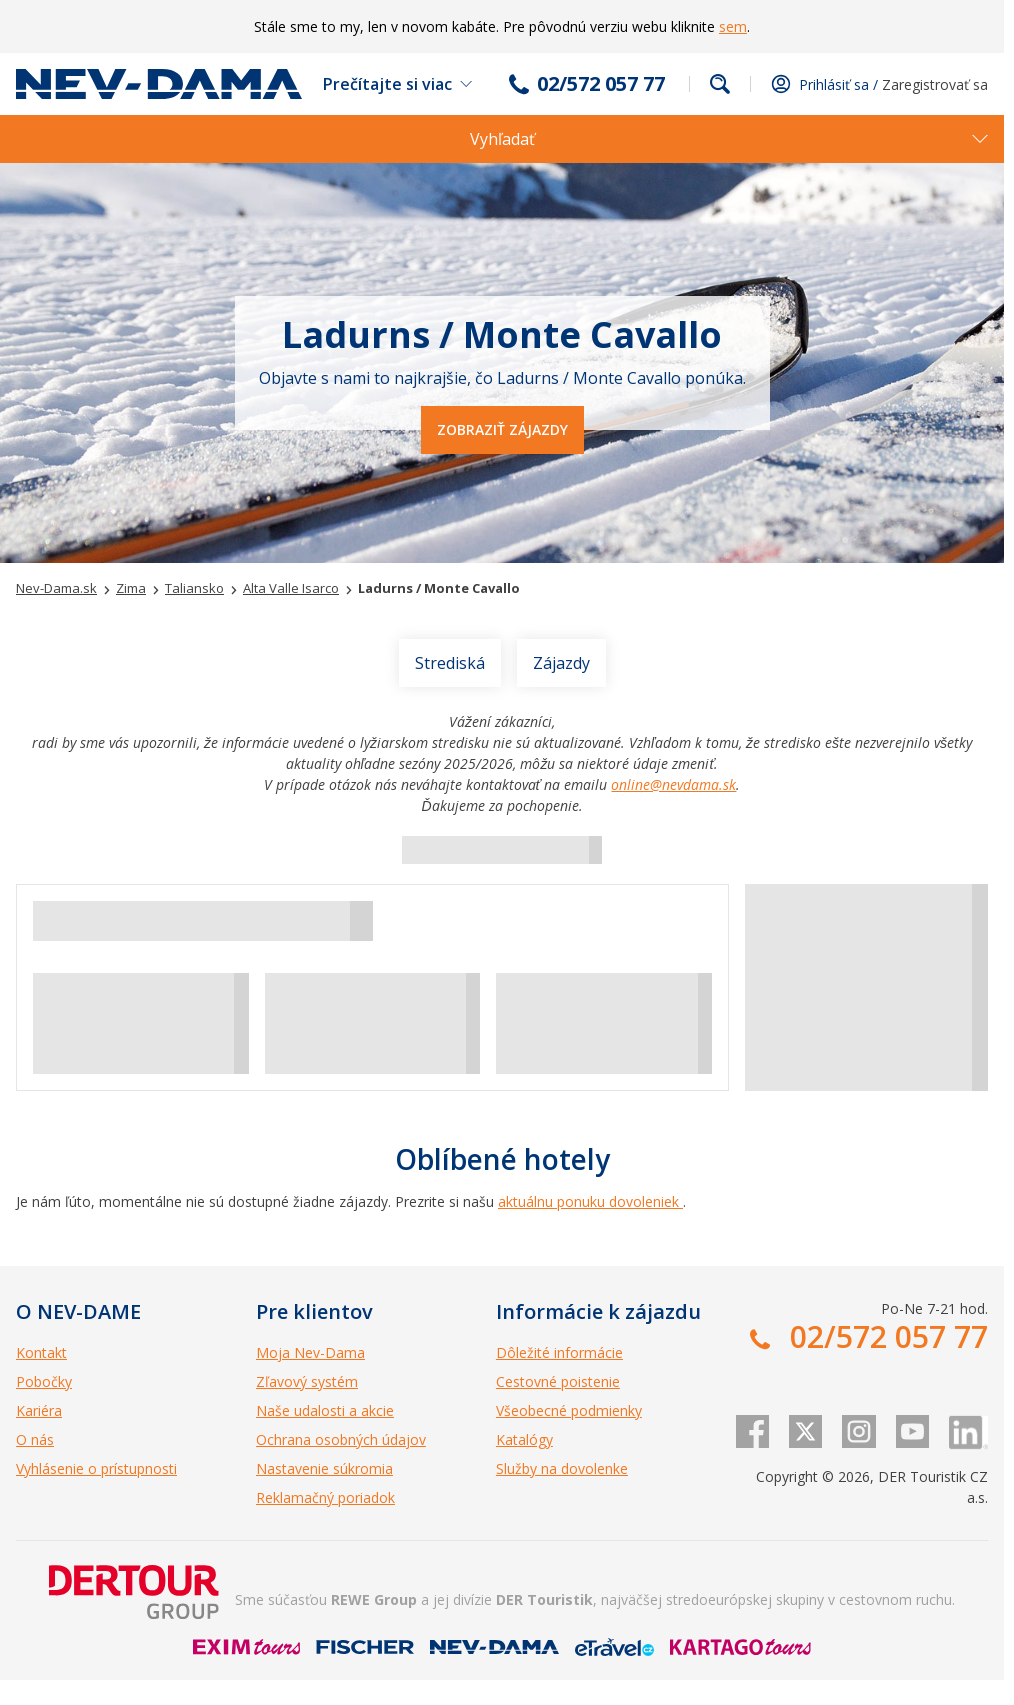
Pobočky (44, 1381)
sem (733, 26)
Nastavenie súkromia (324, 1468)
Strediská (450, 663)
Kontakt (41, 1352)
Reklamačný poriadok (325, 1497)
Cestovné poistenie (558, 1381)
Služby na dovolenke (562, 1468)
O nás (35, 1439)
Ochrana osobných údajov (341, 1439)
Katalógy (524, 1439)
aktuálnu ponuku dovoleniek (590, 1201)
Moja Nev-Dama (310, 1352)
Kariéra (39, 1410)
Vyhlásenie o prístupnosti (96, 1468)
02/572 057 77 (601, 84)
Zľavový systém (307, 1381)
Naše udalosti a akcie (325, 1410)
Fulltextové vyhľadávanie (720, 84)
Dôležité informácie (559, 1352)
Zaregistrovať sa (935, 84)
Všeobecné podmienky (569, 1410)
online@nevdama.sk (673, 784)
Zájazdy (561, 663)
